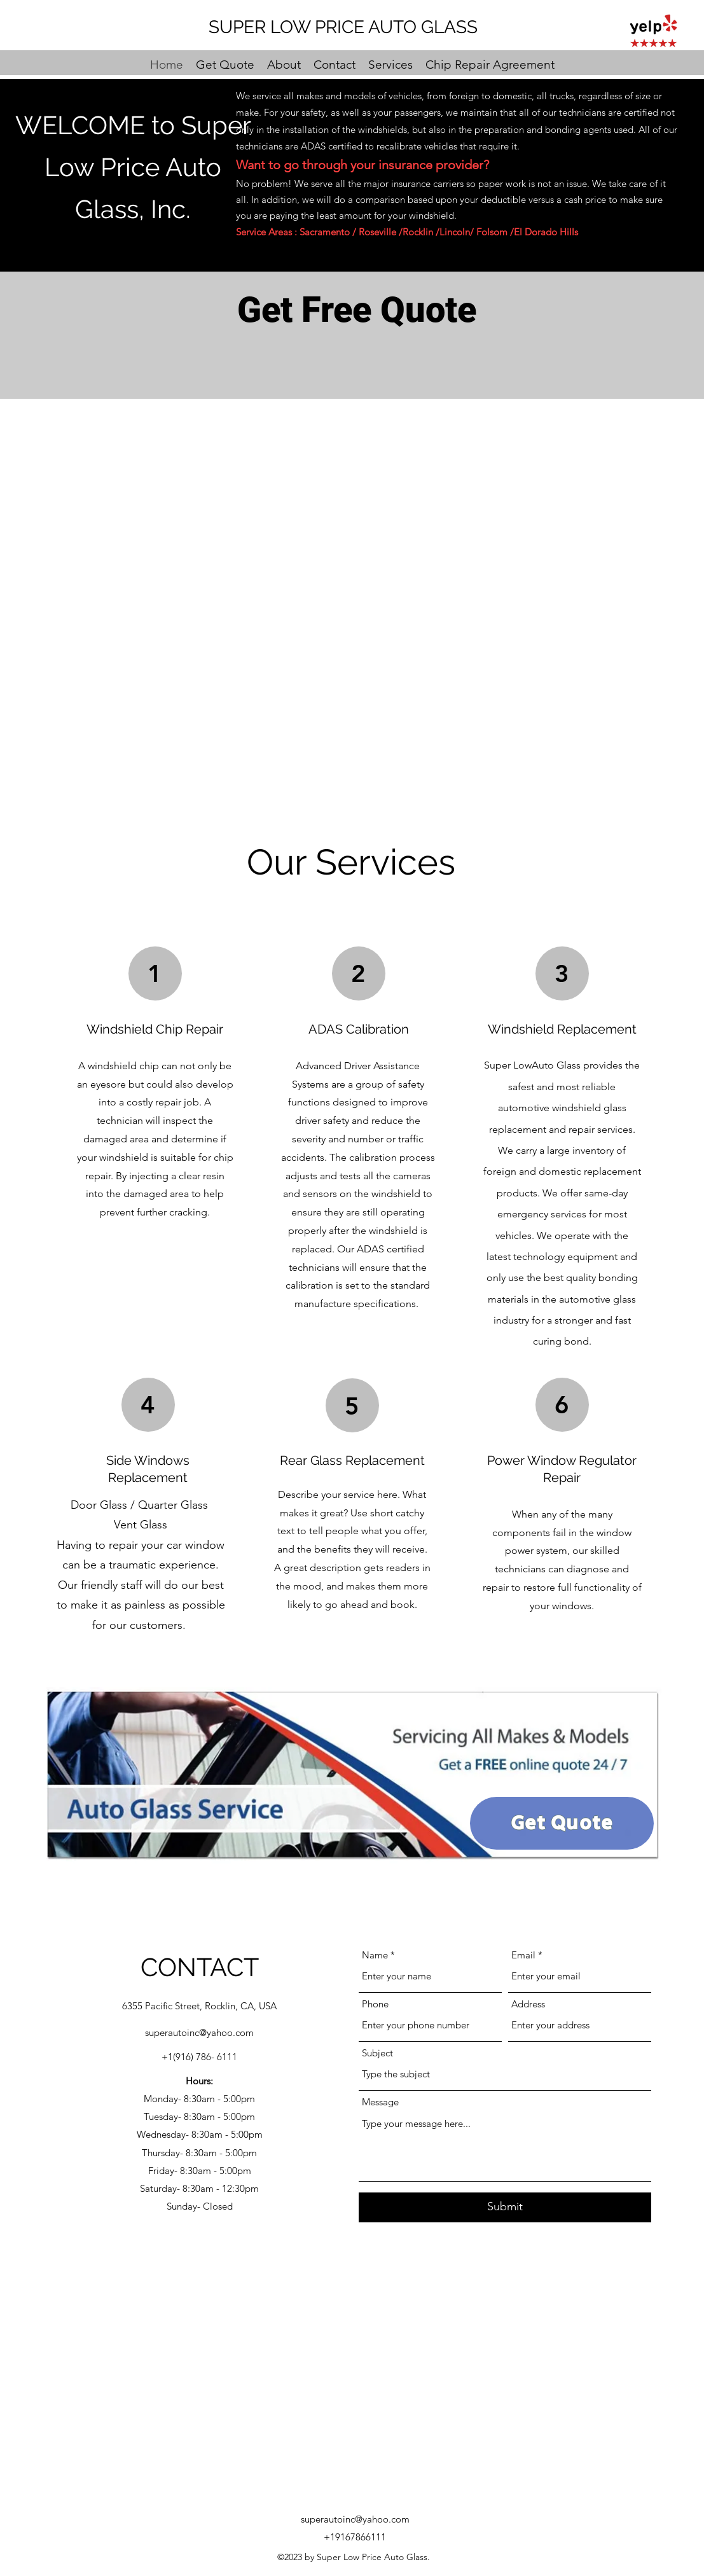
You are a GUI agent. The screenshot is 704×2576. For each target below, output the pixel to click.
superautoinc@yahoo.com (199, 2032)
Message (380, 2102)
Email (523, 1955)
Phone (375, 2004)
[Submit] (505, 2207)
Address (528, 2004)
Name (375, 1955)
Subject (377, 2053)
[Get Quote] (562, 1823)
